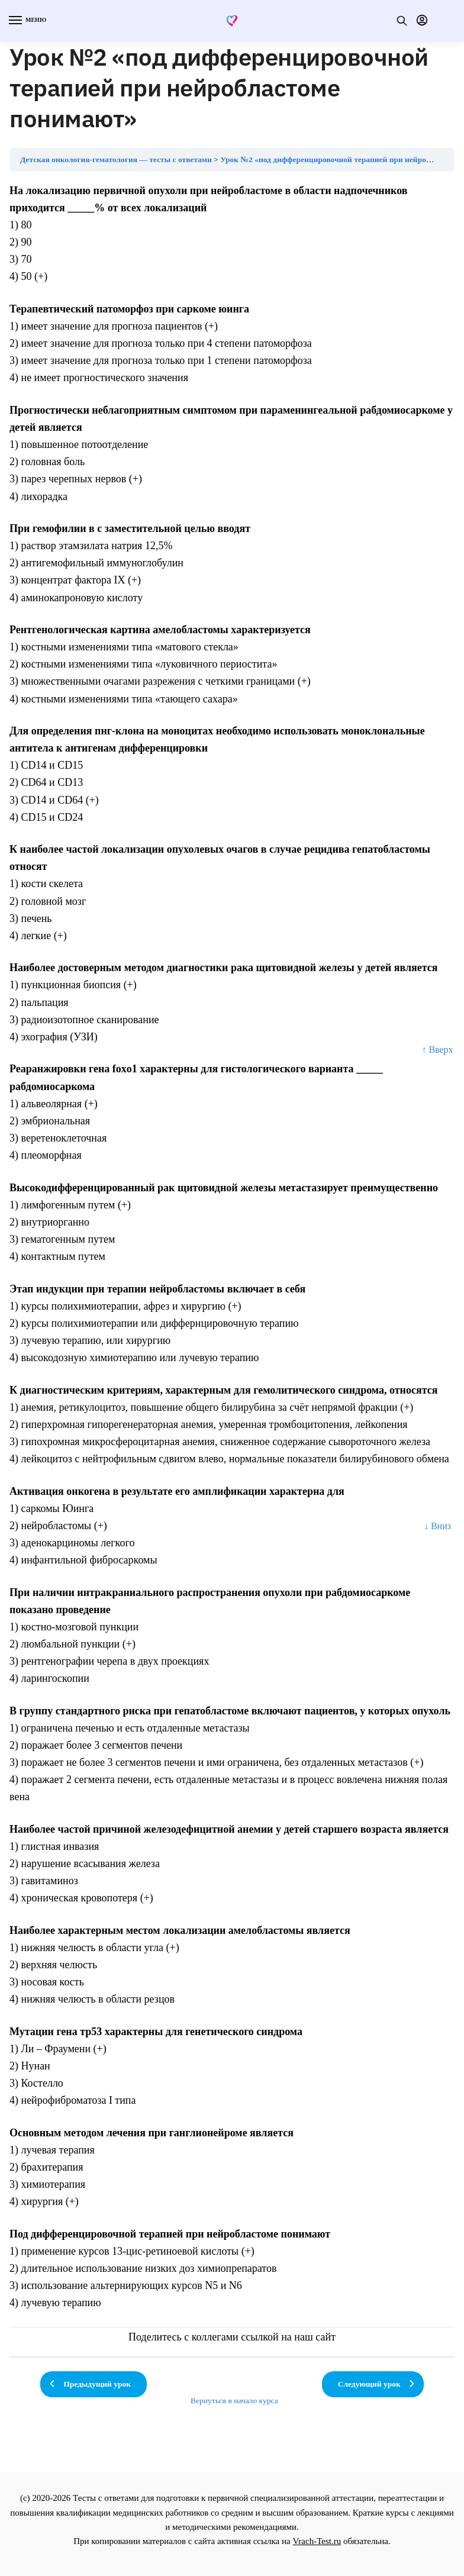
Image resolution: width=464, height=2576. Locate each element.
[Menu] (26, 21)
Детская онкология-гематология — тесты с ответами (116, 159)
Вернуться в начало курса (234, 2400)
